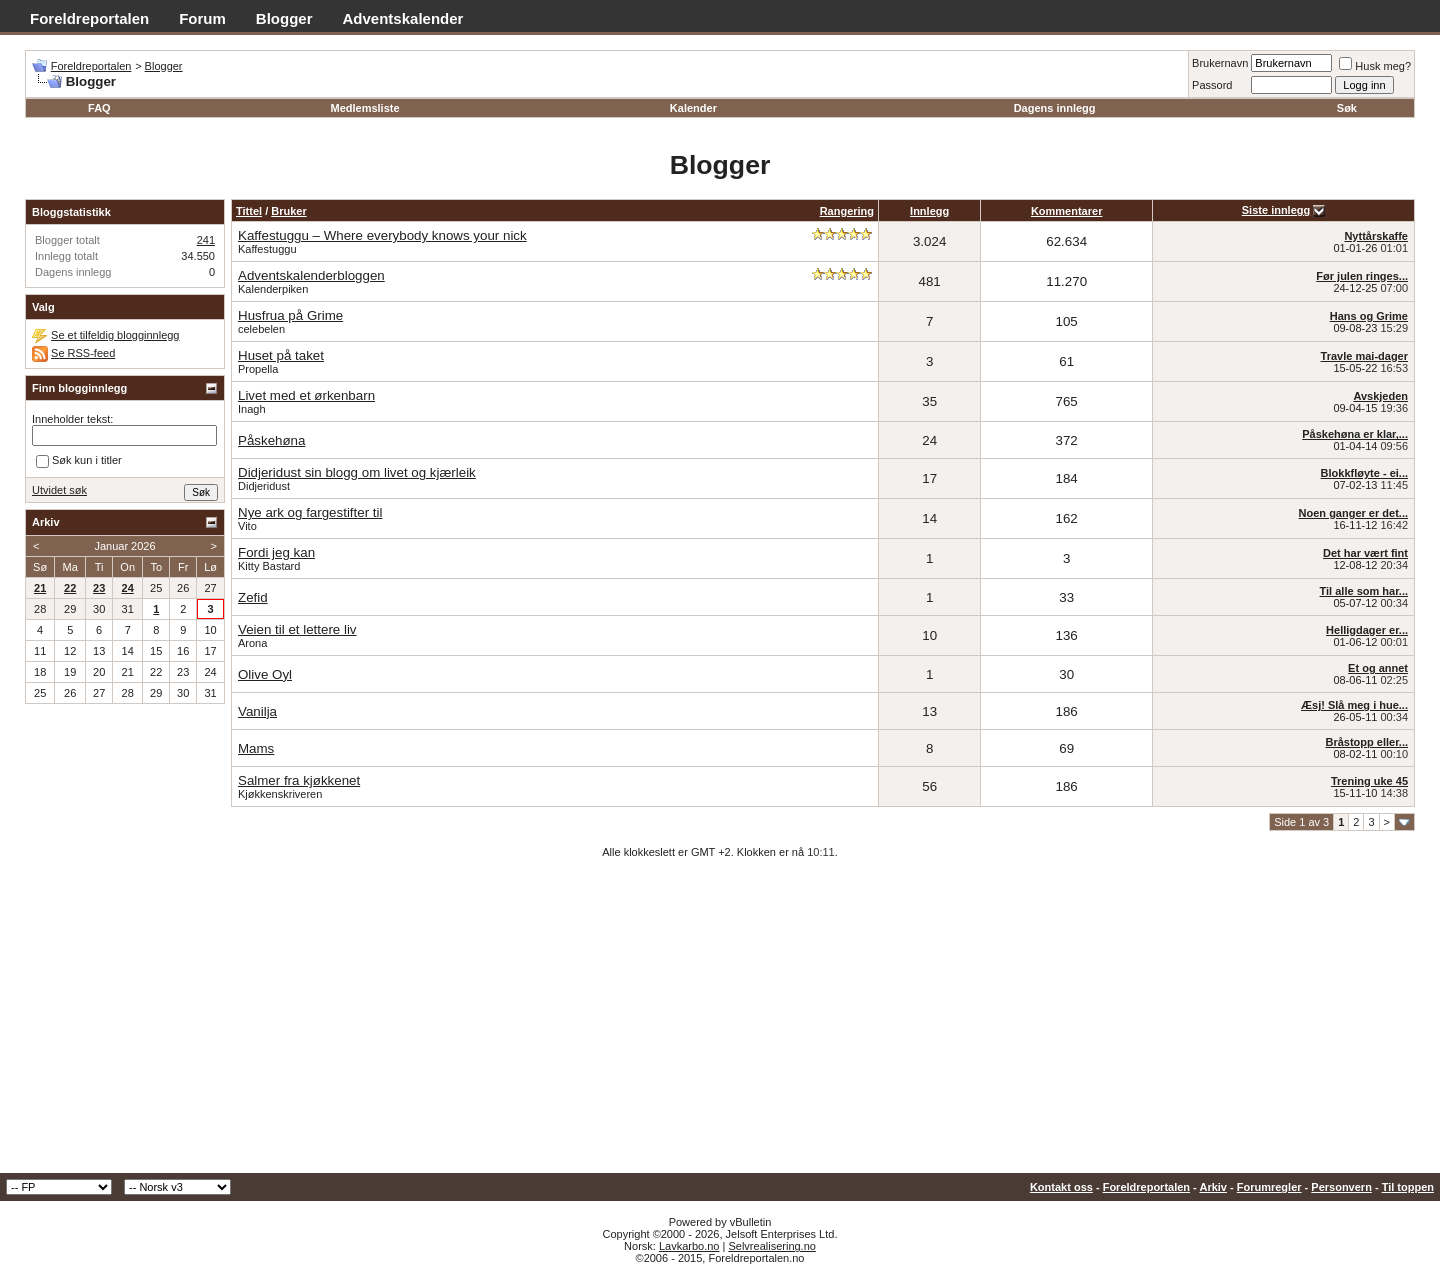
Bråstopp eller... (1366, 742)
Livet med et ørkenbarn (306, 395)
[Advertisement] (720, 1023)
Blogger (284, 18)
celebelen (261, 329)
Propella (258, 369)
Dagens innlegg (1055, 108)
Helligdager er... (1367, 630)
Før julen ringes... (1362, 276)
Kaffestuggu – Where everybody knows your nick (382, 235)
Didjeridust (264, 486)
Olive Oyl (265, 674)
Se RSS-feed (83, 353)
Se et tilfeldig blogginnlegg (115, 335)
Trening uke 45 (1369, 781)
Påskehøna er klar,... (1355, 434)
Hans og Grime (1369, 316)
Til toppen (1408, 1187)
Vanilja (257, 711)
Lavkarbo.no (689, 1246)
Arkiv (1213, 1187)
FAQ (99, 108)
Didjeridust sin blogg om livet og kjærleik (357, 472)
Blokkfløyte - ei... (1364, 473)
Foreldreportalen (89, 18)
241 (206, 240)
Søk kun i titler (79, 462)
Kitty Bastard (269, 566)
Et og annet (1378, 668)
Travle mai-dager (1364, 356)
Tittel (249, 211)
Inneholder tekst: (72, 419)
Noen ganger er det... (1353, 513)
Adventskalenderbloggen (311, 275)
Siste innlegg (1276, 210)
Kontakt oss (1061, 1187)
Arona (252, 643)
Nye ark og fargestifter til (310, 512)
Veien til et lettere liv (297, 629)
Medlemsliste (364, 108)
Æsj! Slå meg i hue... (1354, 705)
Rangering (847, 211)
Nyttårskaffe (1376, 236)
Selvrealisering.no (771, 1246)
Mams (256, 748)
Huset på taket (281, 355)
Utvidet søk (59, 490)
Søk (1347, 108)
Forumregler (1269, 1187)
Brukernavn (1220, 63)
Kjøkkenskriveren (280, 794)
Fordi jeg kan (276, 552)
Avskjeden (1380, 396)
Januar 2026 (124, 546)
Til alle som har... (1364, 591)
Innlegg (929, 211)
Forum (202, 18)
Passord (1212, 85)
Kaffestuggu (267, 249)
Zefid (253, 597)
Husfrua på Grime (290, 315)
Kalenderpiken (273, 289)
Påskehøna (271, 440)
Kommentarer (1067, 211)
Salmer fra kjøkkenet (299, 780)
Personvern (1341, 1187)
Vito (247, 526)
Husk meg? (1375, 66)
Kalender (693, 108)
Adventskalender (403, 18)
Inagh (252, 409)
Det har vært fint (1365, 553)
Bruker (288, 211)
